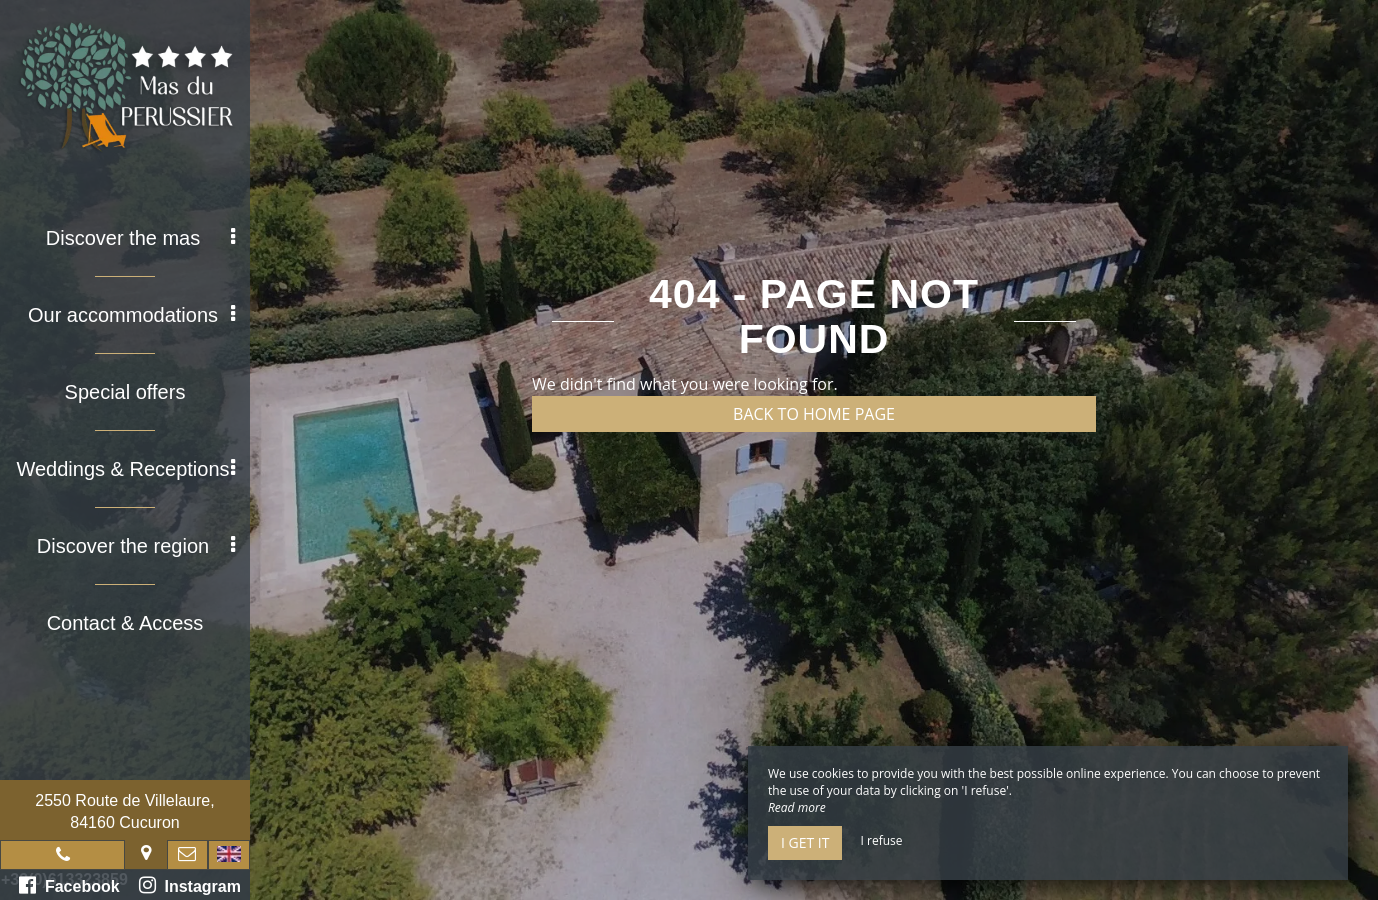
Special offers (125, 392)
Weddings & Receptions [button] (125, 469)
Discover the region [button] (136, 546)
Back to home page (814, 414)
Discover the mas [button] (140, 238)
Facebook (69, 885)
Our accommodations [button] (131, 315)
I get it (805, 842)
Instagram (190, 885)
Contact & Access (125, 623)
